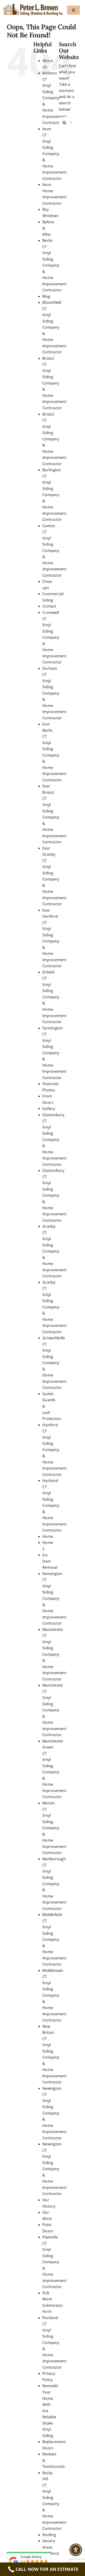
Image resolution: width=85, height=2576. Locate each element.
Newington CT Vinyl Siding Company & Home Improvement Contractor (54, 2113)
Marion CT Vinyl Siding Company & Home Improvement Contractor (54, 1828)
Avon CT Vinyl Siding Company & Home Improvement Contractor (54, 153)
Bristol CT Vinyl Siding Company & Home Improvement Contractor (54, 383)
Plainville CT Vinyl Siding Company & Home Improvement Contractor (54, 2262)
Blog (46, 296)
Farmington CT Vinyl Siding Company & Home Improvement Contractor (54, 1053)
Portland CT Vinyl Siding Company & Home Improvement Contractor (54, 2342)
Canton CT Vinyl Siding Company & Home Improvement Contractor (54, 550)
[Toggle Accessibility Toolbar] (76, 2550)
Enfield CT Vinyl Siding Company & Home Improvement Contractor (54, 997)
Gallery (48, 1108)
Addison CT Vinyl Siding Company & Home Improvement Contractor (54, 98)
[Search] (64, 122)
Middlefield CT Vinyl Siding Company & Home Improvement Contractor (54, 1939)
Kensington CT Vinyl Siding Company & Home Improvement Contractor (54, 1598)
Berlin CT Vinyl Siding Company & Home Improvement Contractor (54, 265)
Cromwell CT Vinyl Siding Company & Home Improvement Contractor (54, 637)
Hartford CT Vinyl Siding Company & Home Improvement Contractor (54, 1449)
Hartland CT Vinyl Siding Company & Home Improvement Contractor (54, 1505)
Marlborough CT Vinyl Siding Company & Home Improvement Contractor (54, 1883)
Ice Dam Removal (50, 1561)
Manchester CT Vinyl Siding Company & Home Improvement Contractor (54, 1654)
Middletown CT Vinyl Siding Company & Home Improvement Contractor (54, 1995)
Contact (49, 606)
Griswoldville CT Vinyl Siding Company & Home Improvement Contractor (54, 1362)
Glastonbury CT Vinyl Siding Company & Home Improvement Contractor (54, 1139)
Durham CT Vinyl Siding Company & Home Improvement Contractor (54, 693)
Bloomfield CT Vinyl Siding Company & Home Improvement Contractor (54, 327)
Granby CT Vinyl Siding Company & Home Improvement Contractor (54, 1251)
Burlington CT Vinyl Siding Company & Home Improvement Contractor (54, 494)
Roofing (49, 2534)
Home (47, 1536)
